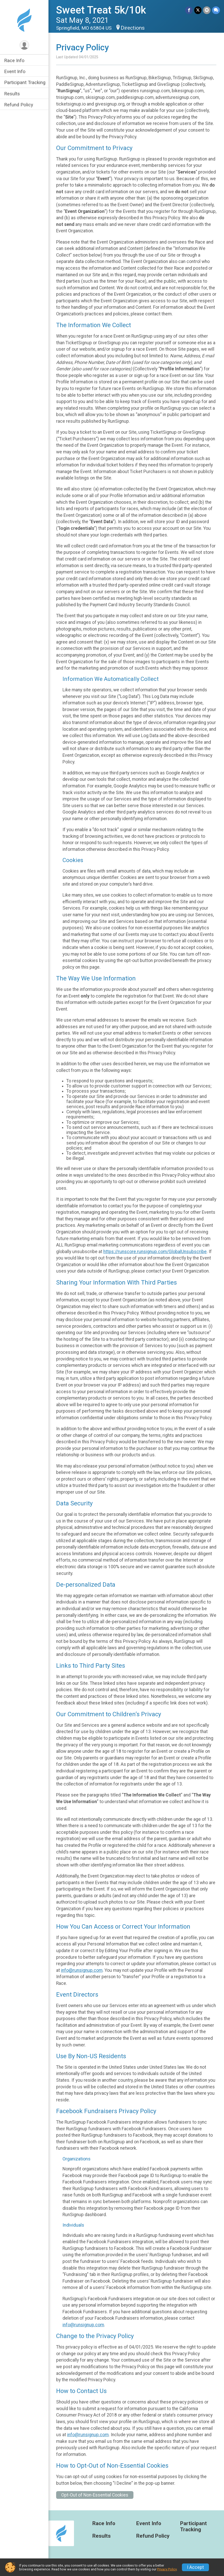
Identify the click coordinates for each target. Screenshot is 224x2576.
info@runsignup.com (82, 1970)
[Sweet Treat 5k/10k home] (24, 20)
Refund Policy (18, 104)
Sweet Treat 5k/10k (101, 10)
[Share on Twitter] (198, 10)
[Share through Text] (216, 10)
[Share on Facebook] (189, 10)
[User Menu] (24, 45)
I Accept (195, 2567)
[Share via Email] (206, 10)
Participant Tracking (24, 82)
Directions (133, 28)
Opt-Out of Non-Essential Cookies (94, 2495)
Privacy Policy (167, 2569)
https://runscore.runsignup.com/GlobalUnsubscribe (155, 1251)
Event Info (15, 71)
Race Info (14, 60)
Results (12, 93)
